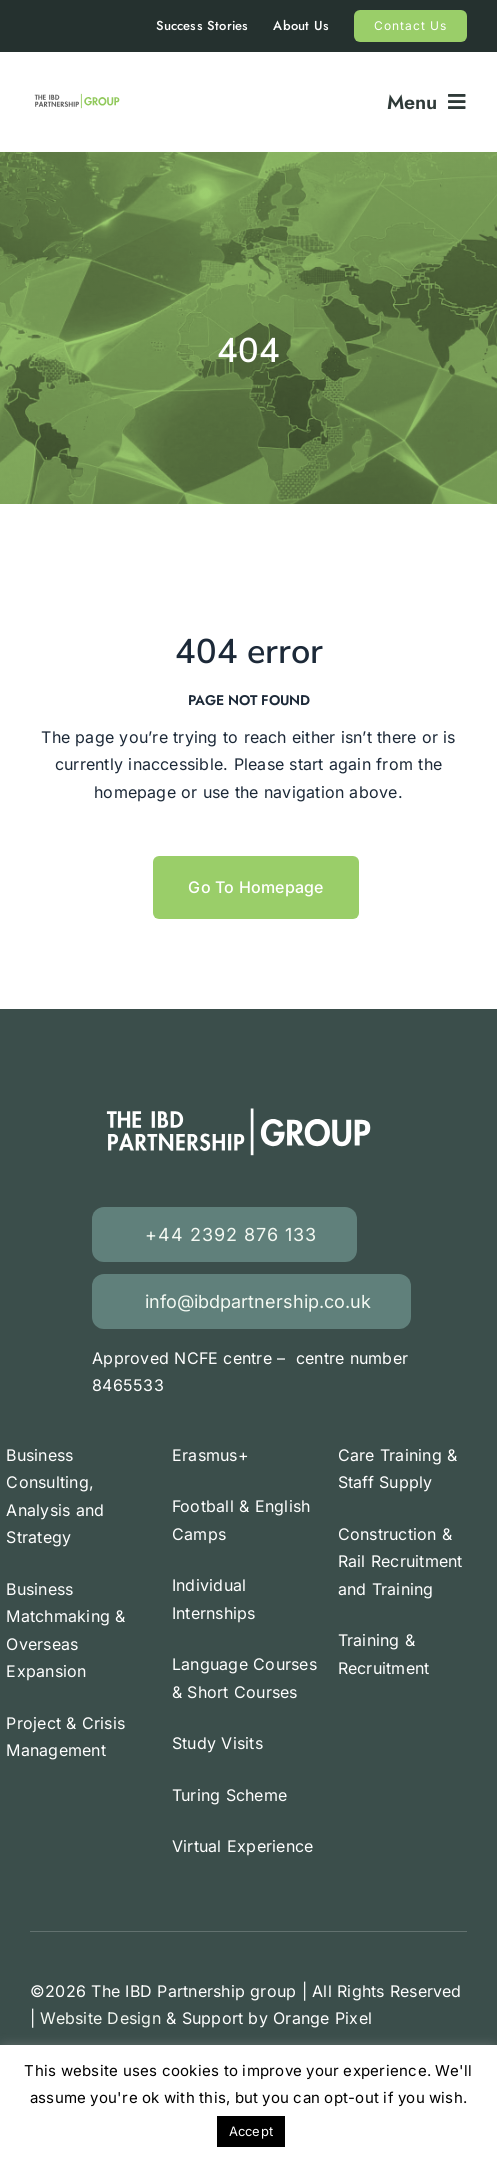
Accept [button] (251, 2131)
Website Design (100, 2018)
